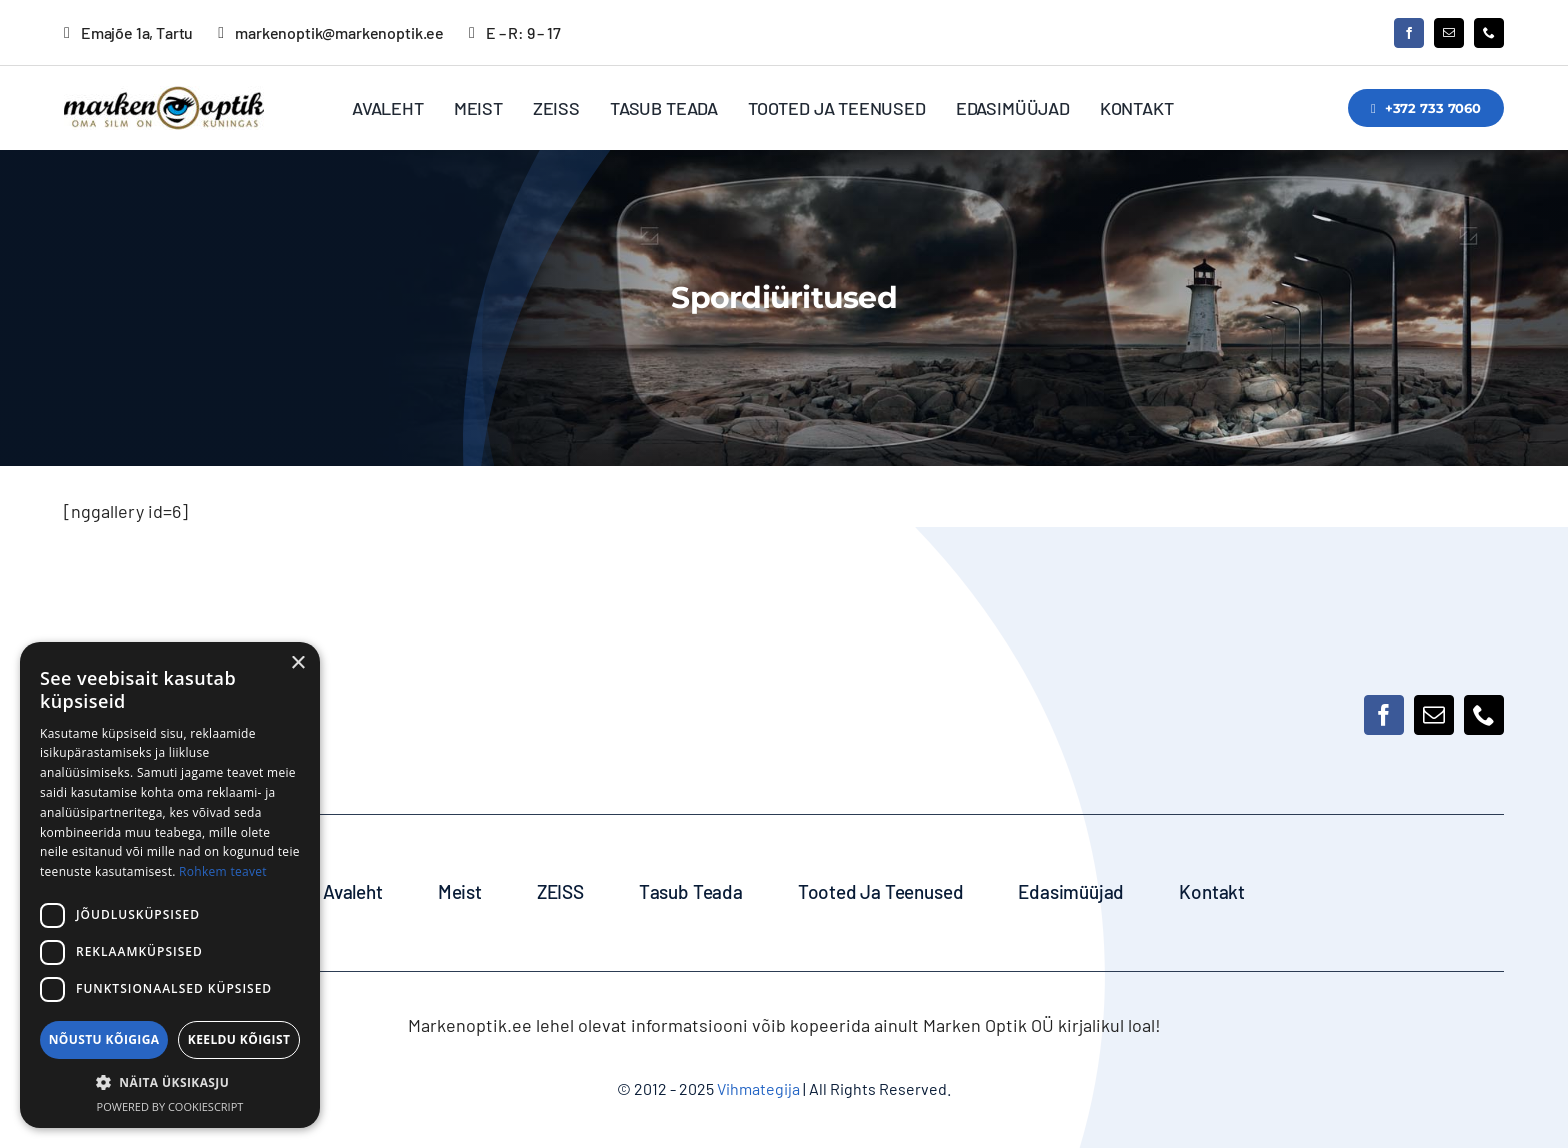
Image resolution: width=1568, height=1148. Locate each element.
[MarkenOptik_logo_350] (164, 95)
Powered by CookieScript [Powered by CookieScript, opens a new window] (170, 1106)
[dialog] (170, 885)
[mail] (1449, 33)
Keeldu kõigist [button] (239, 1039)
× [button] (297, 663)
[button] (170, 1083)
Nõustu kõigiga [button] (104, 1039)
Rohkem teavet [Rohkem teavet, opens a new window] (223, 871)
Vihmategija (757, 1088)
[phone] (1489, 33)
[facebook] (1409, 33)
